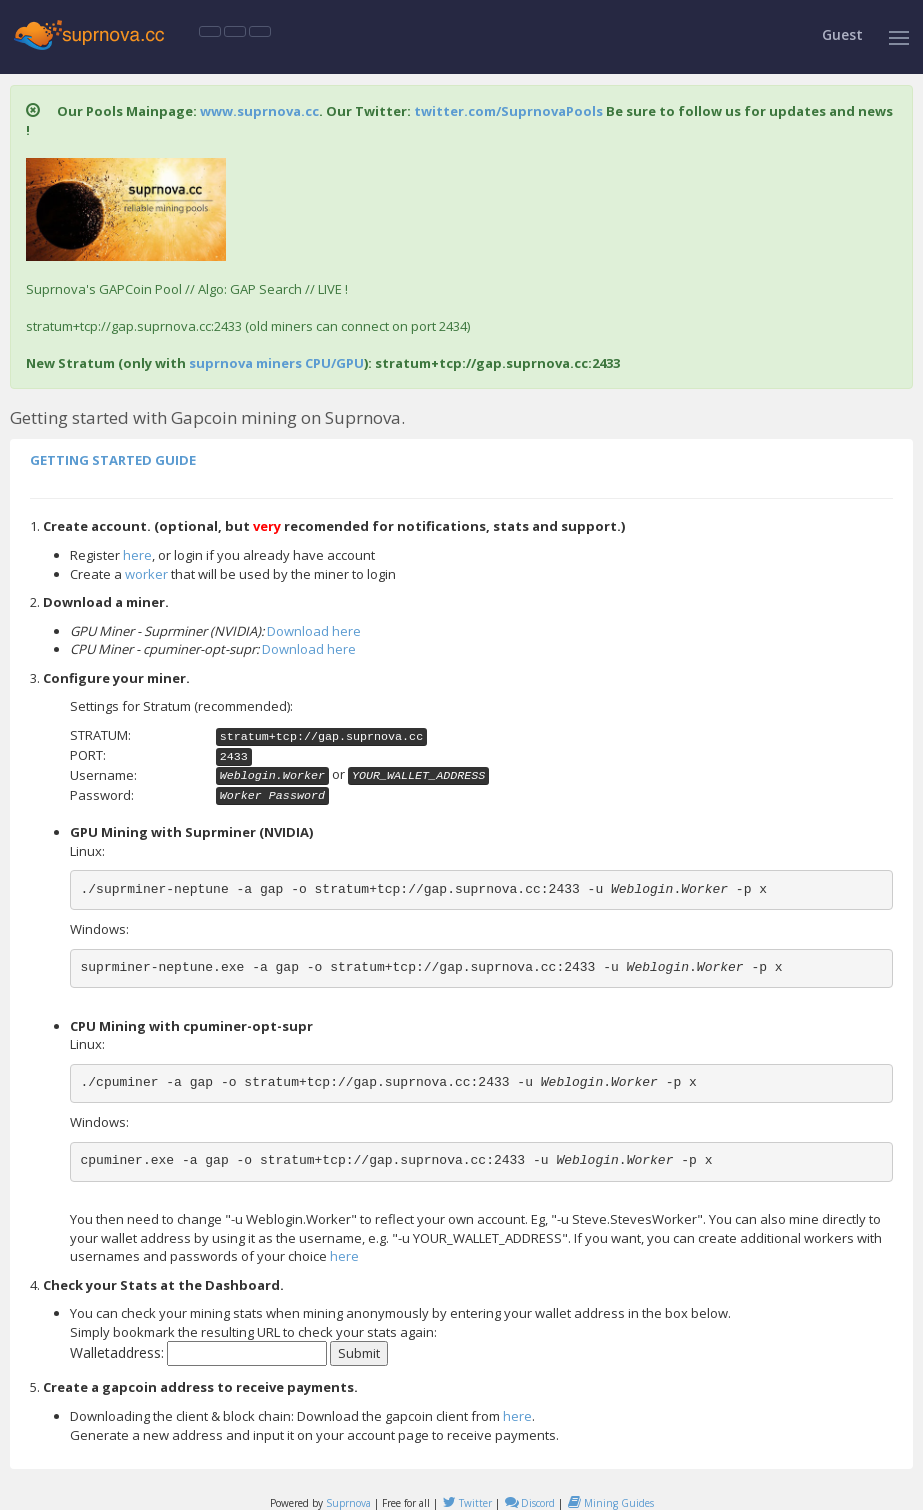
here (137, 555)
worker (146, 574)
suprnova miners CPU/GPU (276, 363)
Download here (314, 631)
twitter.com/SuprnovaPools (508, 111)
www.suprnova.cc (259, 111)
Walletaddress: (117, 1352)
